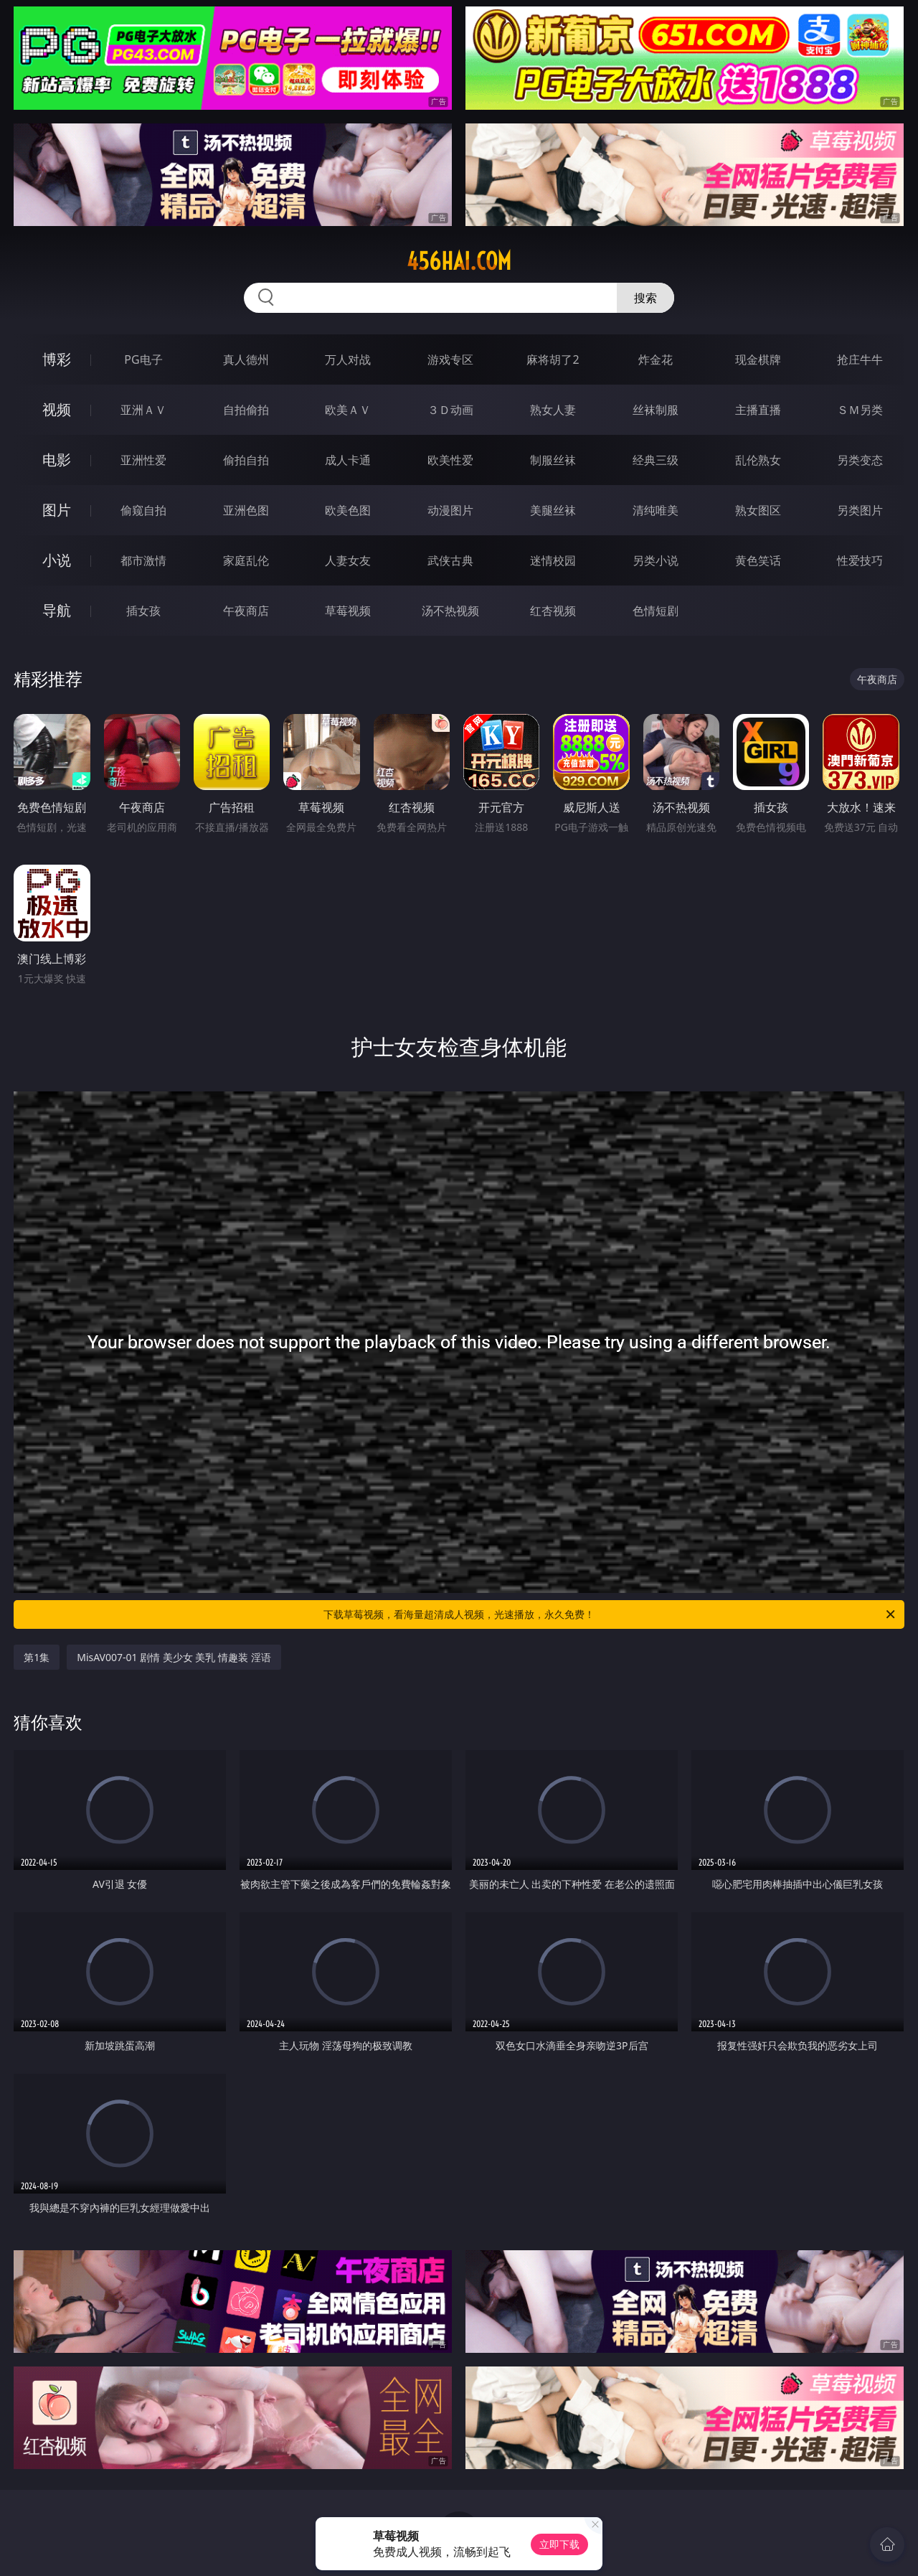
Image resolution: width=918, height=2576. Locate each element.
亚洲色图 (246, 510)
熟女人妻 (553, 410)
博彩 (56, 359)
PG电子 (143, 359)
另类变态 (860, 460)
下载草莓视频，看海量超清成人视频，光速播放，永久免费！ (610, 1614)
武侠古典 (450, 560)
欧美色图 (348, 510)
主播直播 (758, 410)
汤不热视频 (450, 611)
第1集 (36, 1657)
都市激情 (143, 560)
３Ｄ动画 (450, 410)
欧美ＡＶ (348, 410)
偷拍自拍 (246, 460)
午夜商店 (246, 611)
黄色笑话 (758, 560)
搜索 (645, 298)
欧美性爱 (450, 460)
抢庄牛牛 (860, 359)
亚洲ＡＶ (143, 410)
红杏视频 (553, 611)
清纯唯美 (655, 510)
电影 (56, 459)
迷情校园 (553, 560)
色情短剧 (655, 611)
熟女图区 (758, 510)
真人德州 (246, 359)
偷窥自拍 (143, 510)
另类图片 (860, 510)
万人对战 (348, 359)
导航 (56, 610)
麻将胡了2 (552, 359)
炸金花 (655, 359)
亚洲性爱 (143, 460)
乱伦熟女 (758, 460)
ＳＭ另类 (860, 410)
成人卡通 (348, 460)
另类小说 (655, 560)
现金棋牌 (758, 359)
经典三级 (655, 460)
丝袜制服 (655, 410)
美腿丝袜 (553, 510)
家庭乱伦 (246, 560)
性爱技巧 (860, 560)
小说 (56, 560)
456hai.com (459, 261)
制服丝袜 (553, 460)
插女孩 (143, 611)
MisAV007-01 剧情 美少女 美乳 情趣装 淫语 (174, 1657)
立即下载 (559, 2544)
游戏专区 (450, 359)
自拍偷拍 (246, 410)
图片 (56, 510)
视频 (56, 409)
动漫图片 (450, 510)
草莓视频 (348, 611)
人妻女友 (348, 560)
